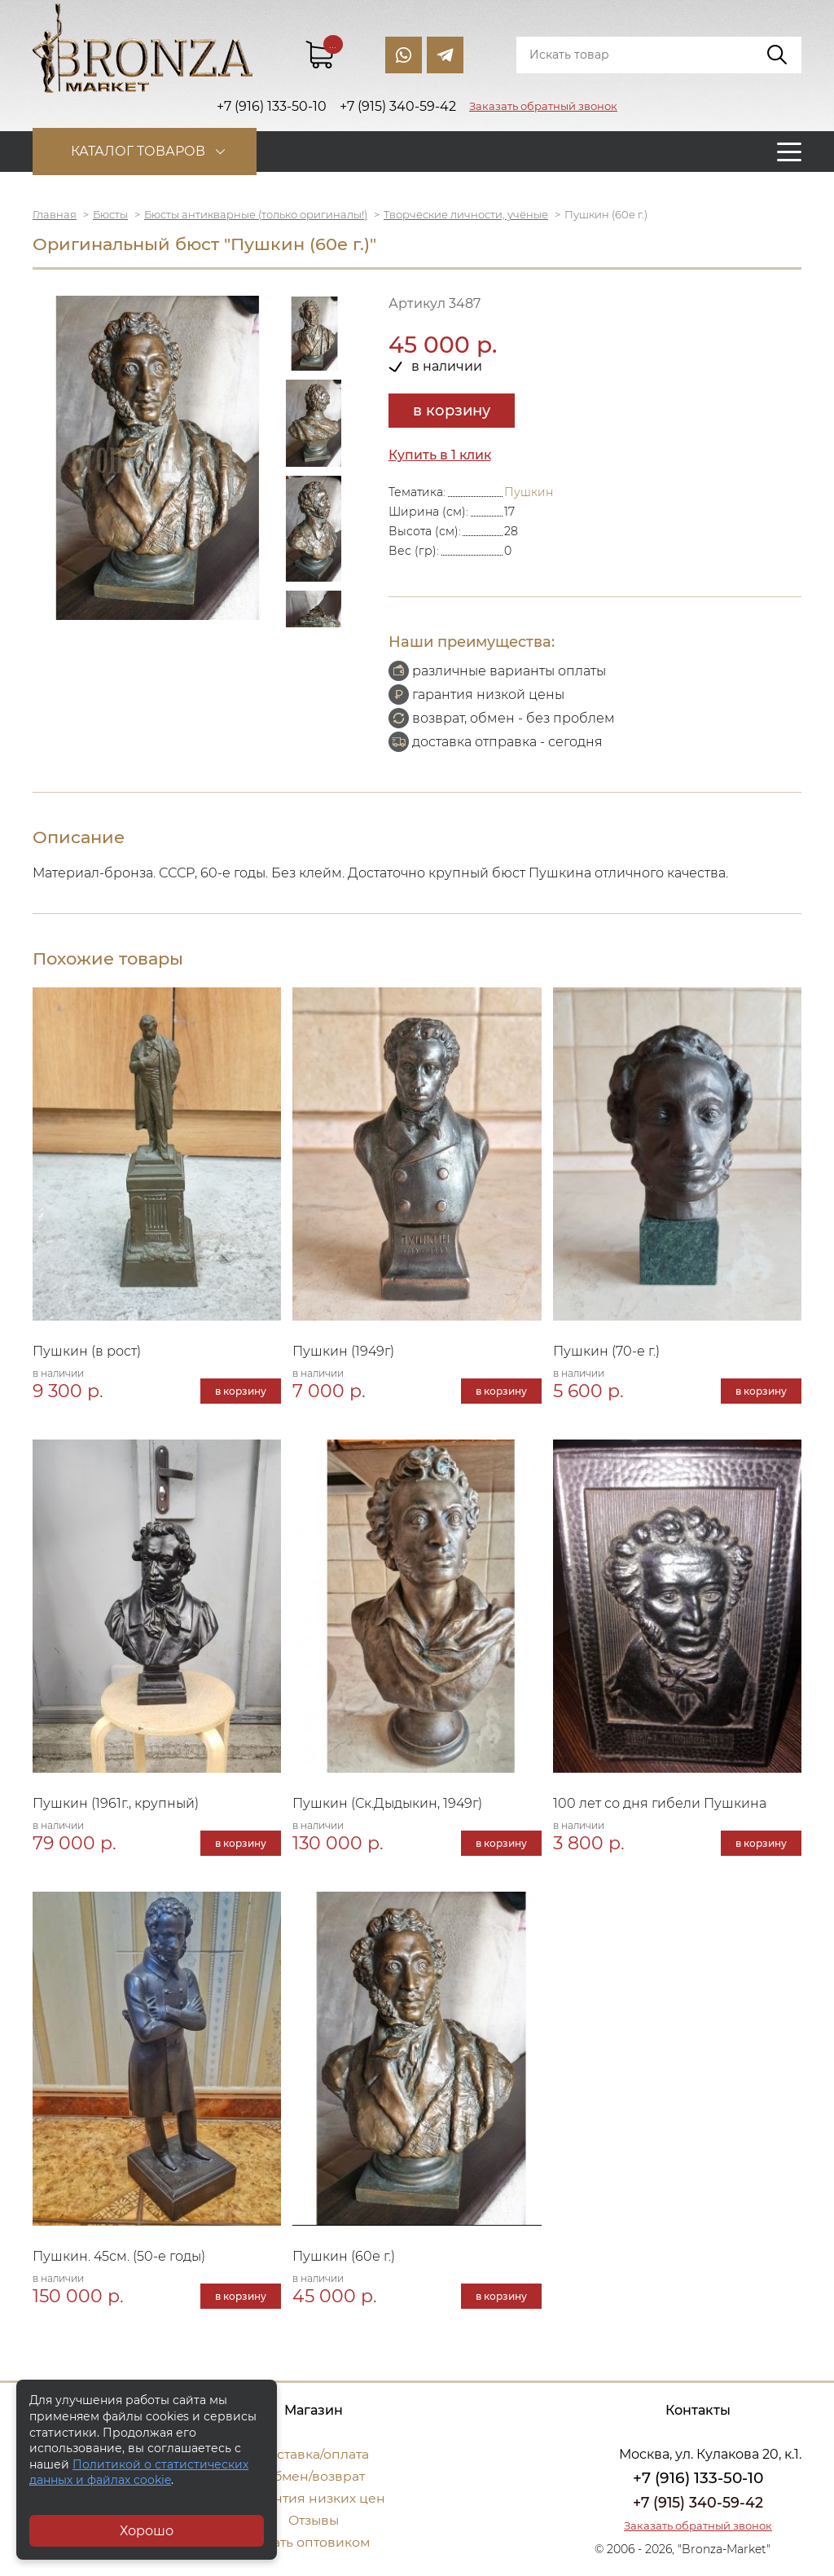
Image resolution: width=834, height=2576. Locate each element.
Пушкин (528, 492)
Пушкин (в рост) (87, 1351)
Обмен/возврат (314, 2476)
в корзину (451, 411)
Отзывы (314, 2520)
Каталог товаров (140, 151)
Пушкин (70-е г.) (606, 1351)
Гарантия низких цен (314, 2498)
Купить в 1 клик (440, 455)
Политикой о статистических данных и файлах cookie (138, 2472)
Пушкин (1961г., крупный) (116, 1803)
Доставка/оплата (313, 2454)
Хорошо (146, 2531)
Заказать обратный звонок (543, 105)
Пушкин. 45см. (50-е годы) (119, 2256)
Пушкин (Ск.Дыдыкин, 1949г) (387, 1803)
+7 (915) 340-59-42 (698, 2503)
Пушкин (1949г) (343, 1351)
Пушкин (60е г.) (343, 2256)
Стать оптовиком (314, 2542)
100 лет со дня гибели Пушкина (659, 1803)
